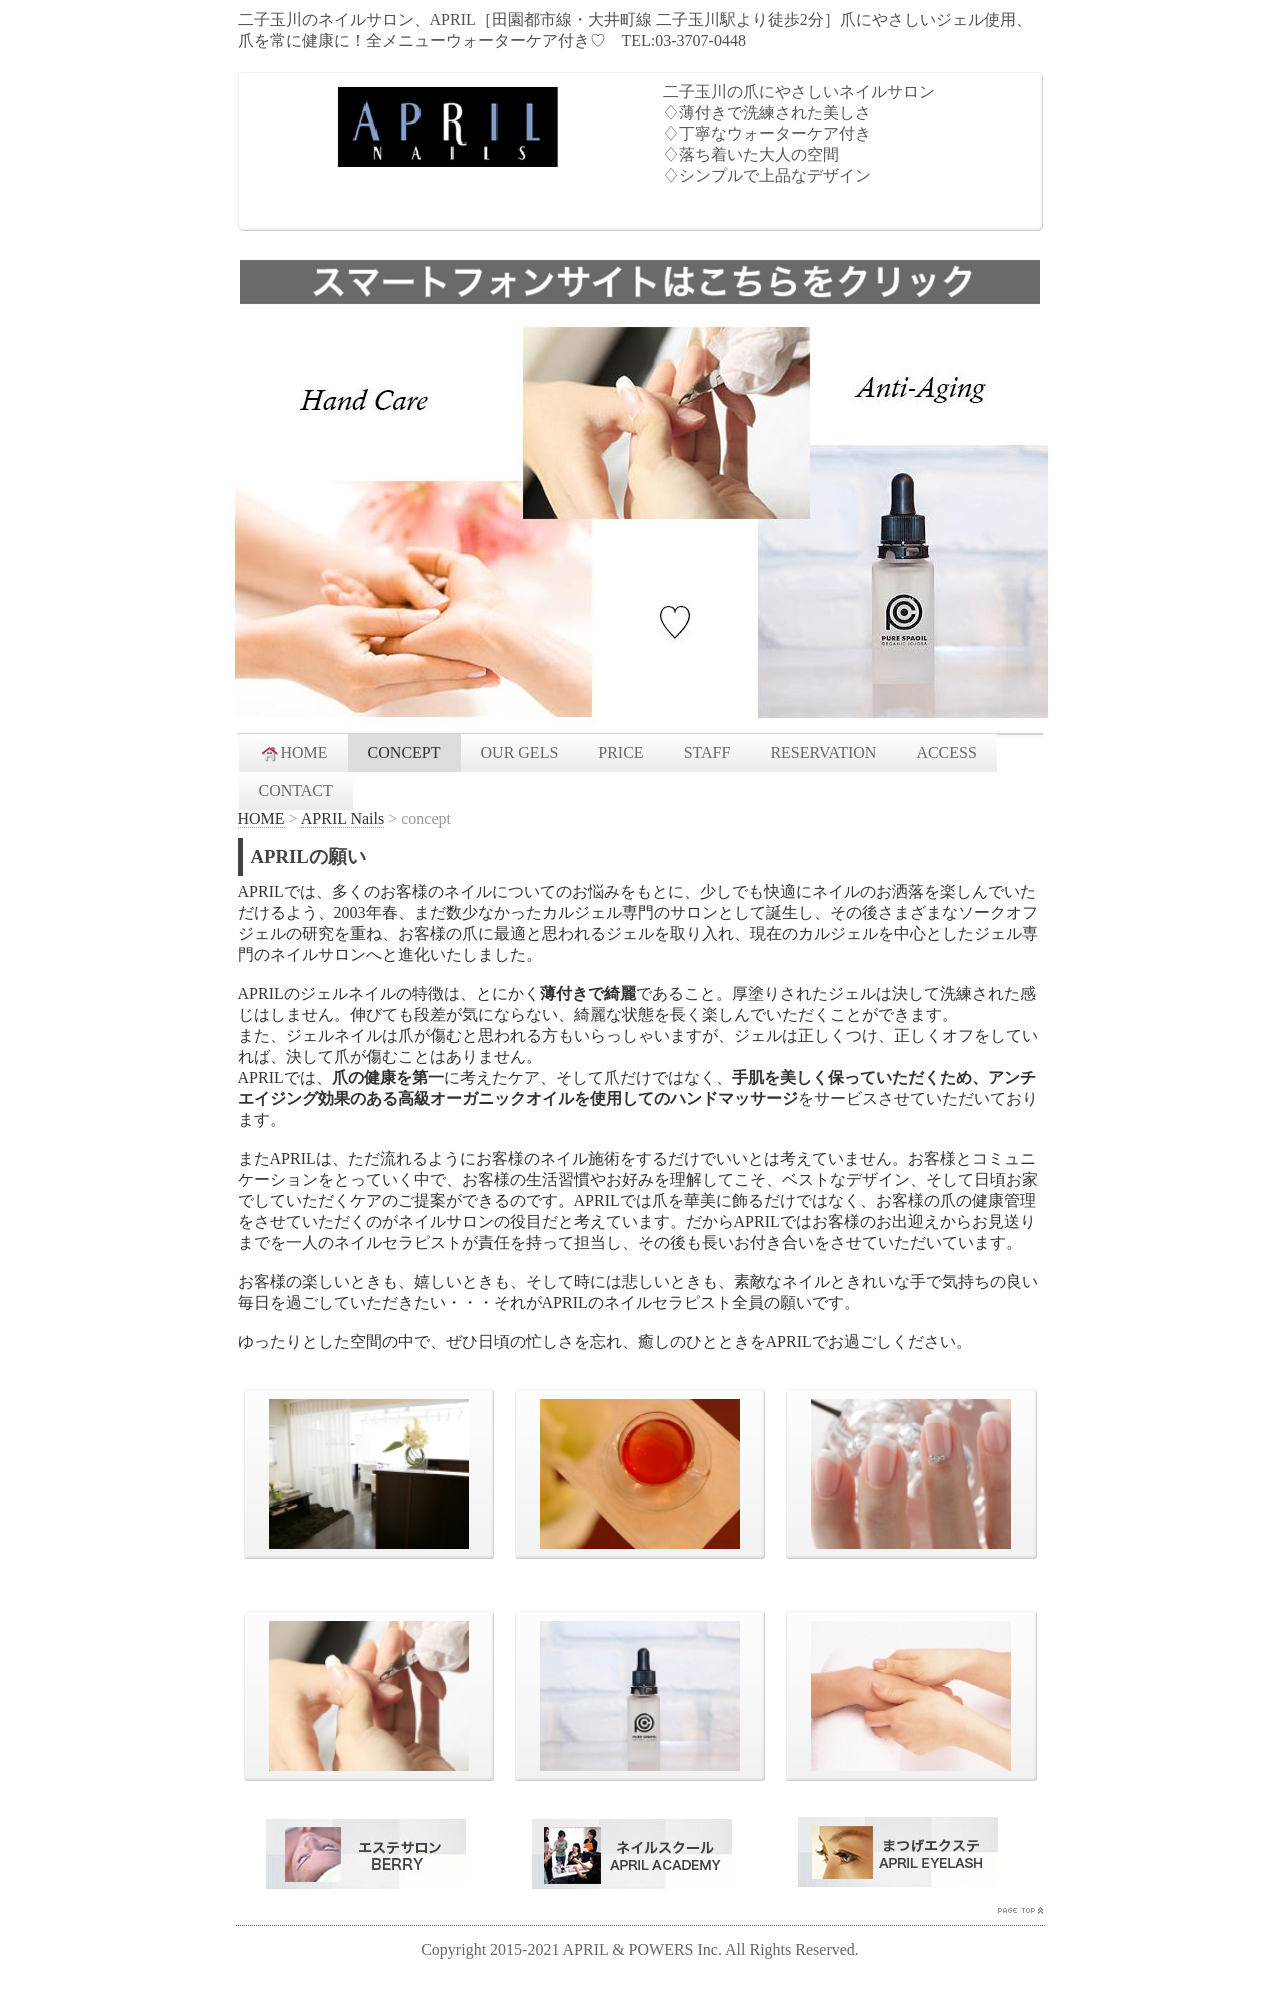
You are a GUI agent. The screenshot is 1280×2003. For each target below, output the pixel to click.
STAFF (707, 752)
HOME (293, 753)
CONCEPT (404, 752)
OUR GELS (520, 752)
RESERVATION (823, 752)
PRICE (620, 752)
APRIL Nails (342, 818)
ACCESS (946, 752)
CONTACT (296, 790)
